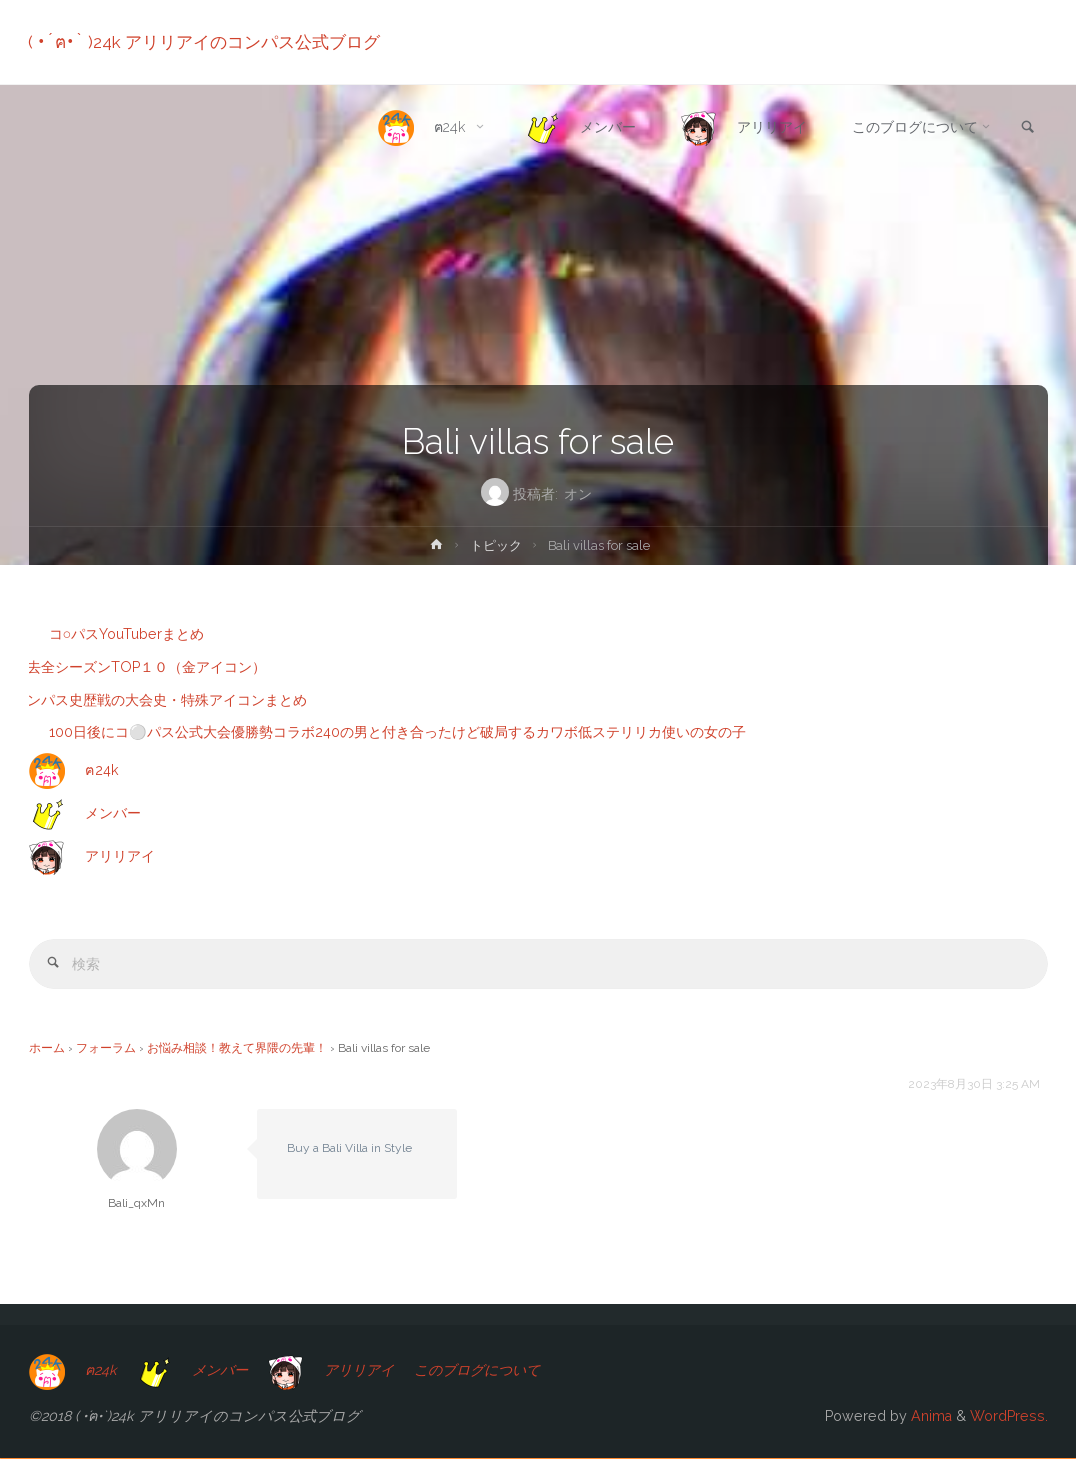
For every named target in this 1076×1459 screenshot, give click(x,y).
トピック (496, 545)
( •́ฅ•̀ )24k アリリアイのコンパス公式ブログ (205, 42)
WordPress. (1009, 1416)
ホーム (47, 1048)
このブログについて (491, 1371)
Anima (929, 1416)
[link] (1027, 128)
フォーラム (106, 1048)
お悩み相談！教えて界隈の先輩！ (237, 1048)
